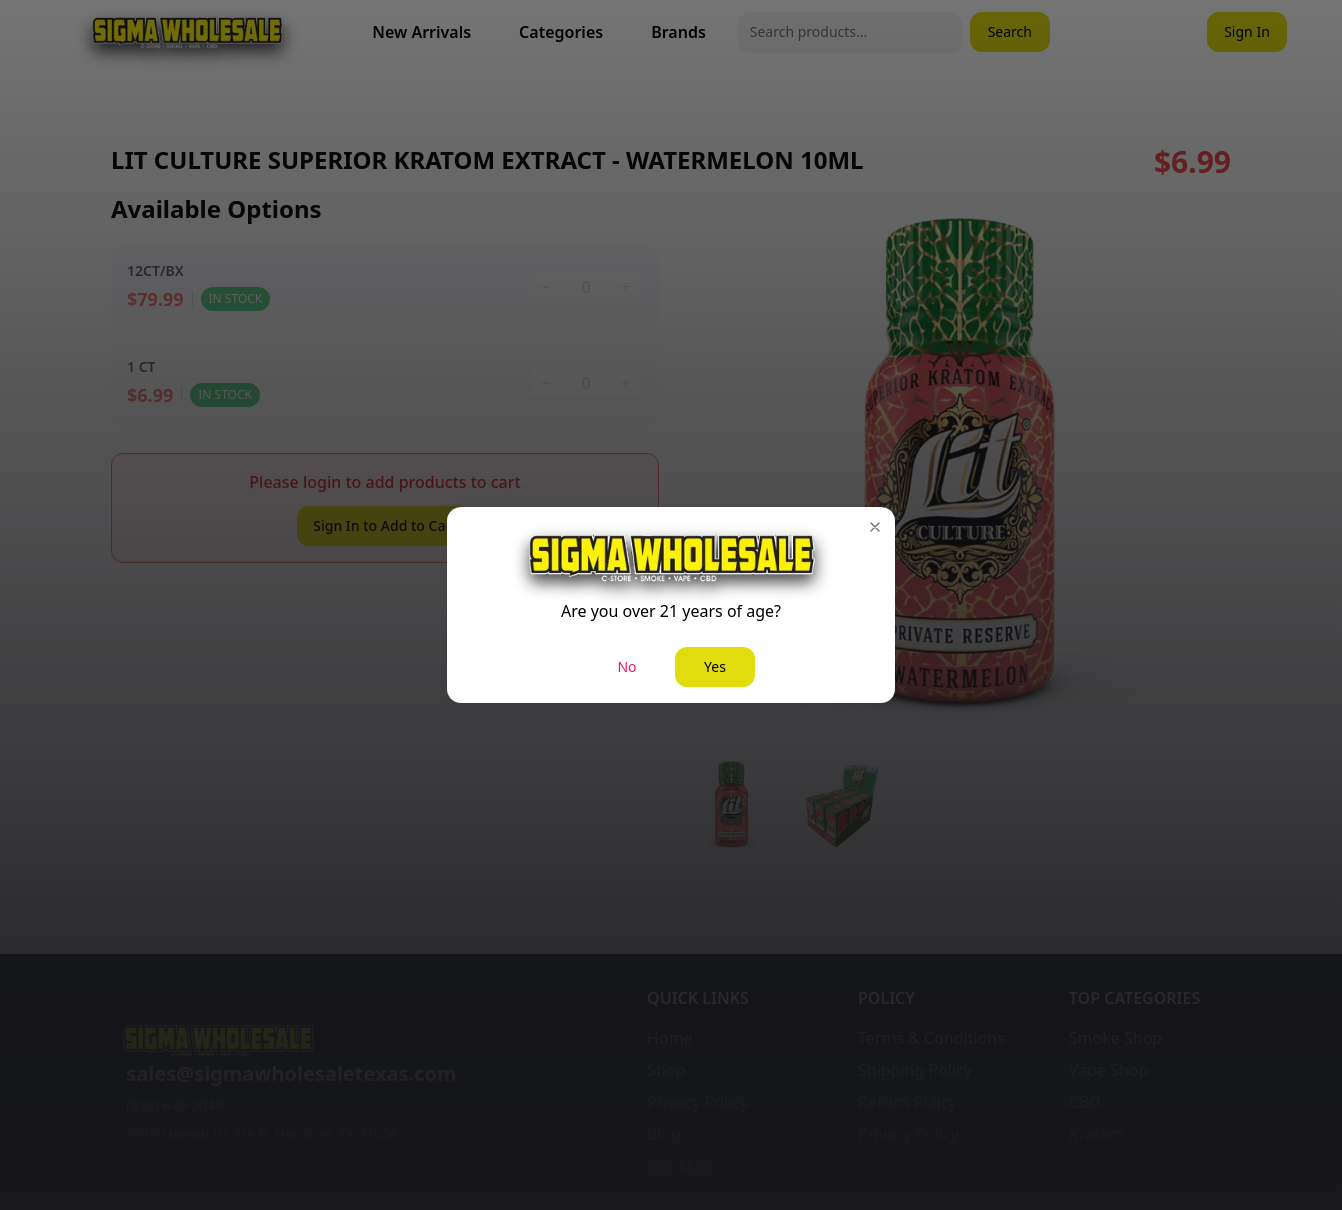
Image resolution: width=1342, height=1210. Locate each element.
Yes (715, 666)
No (626, 666)
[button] (875, 527)
